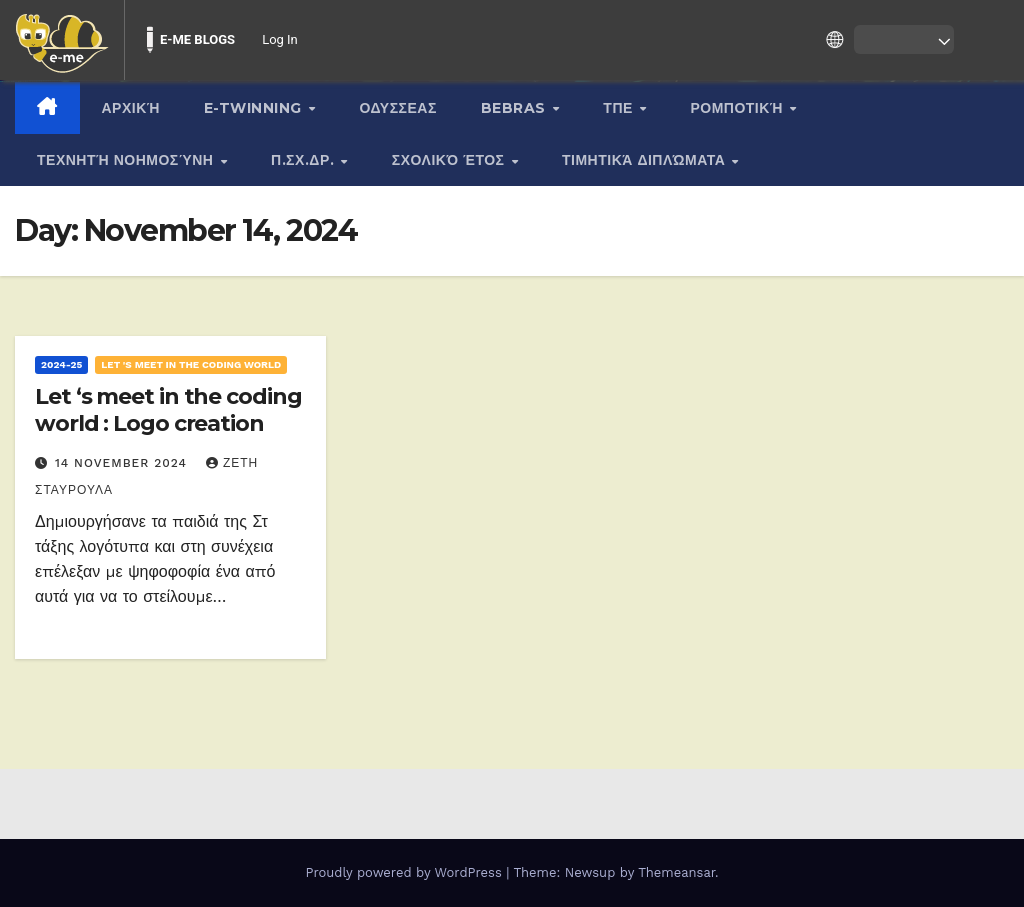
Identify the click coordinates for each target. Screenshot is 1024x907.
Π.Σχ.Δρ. (305, 160)
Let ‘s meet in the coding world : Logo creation (168, 409)
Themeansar (676, 872)
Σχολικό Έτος (450, 160)
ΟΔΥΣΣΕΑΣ (398, 108)
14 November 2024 (123, 463)
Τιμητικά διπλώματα (646, 160)
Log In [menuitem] (280, 39)
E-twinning (255, 108)
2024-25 (61, 364)
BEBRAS (516, 108)
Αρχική (131, 108)
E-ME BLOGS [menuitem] (197, 39)
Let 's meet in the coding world (191, 364)
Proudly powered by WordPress (405, 872)
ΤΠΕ (620, 108)
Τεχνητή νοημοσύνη (127, 160)
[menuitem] (62, 40)
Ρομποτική (738, 108)
